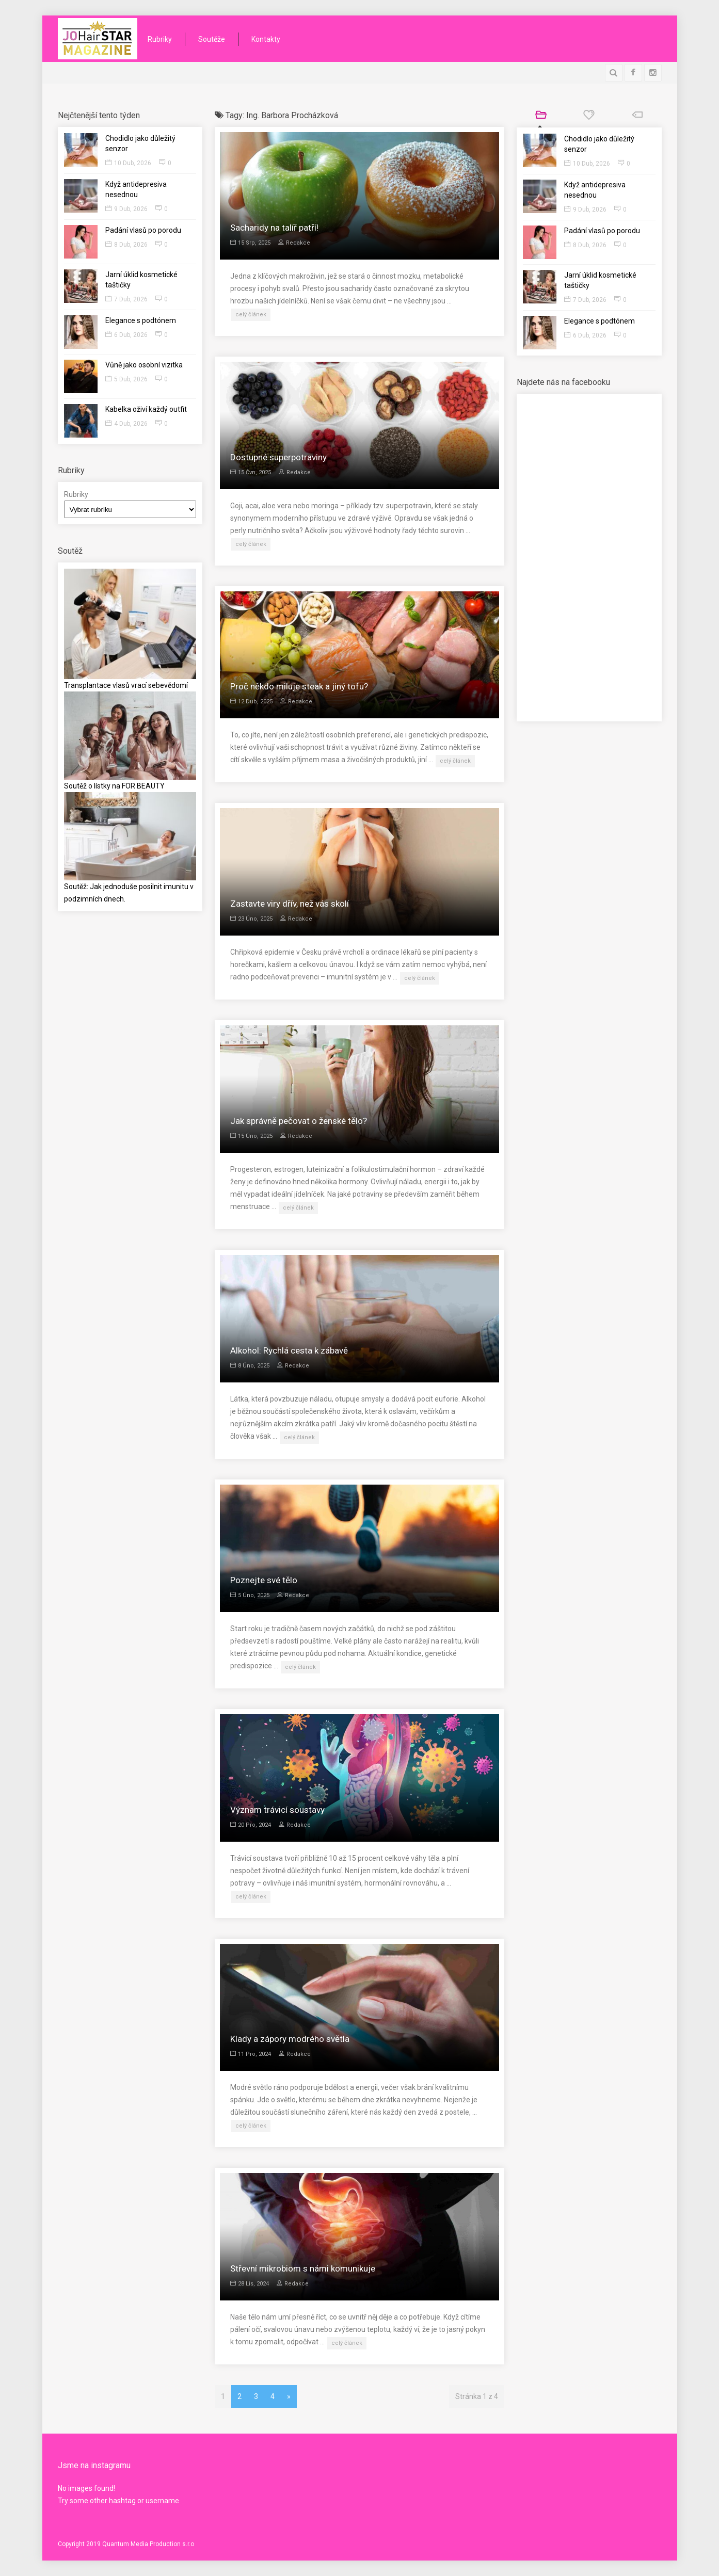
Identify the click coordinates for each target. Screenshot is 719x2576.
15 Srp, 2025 (250, 242)
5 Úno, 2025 (249, 1595)
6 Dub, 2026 (126, 335)
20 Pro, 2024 (250, 1825)
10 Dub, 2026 (128, 163)
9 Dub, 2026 (126, 209)
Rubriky (160, 39)
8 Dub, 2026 (126, 244)
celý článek (250, 314)
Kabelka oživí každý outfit (146, 409)
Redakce (294, 242)
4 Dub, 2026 (126, 423)
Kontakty (265, 39)
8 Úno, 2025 (249, 1365)
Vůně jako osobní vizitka (144, 365)
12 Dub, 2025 (251, 701)
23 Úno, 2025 (251, 918)
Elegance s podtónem (140, 320)
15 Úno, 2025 (251, 1136)
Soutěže (211, 39)
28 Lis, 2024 (249, 2283)
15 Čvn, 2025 (250, 472)
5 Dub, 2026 (126, 379)
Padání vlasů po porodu (143, 230)
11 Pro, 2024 (250, 2054)
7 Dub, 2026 (126, 299)
